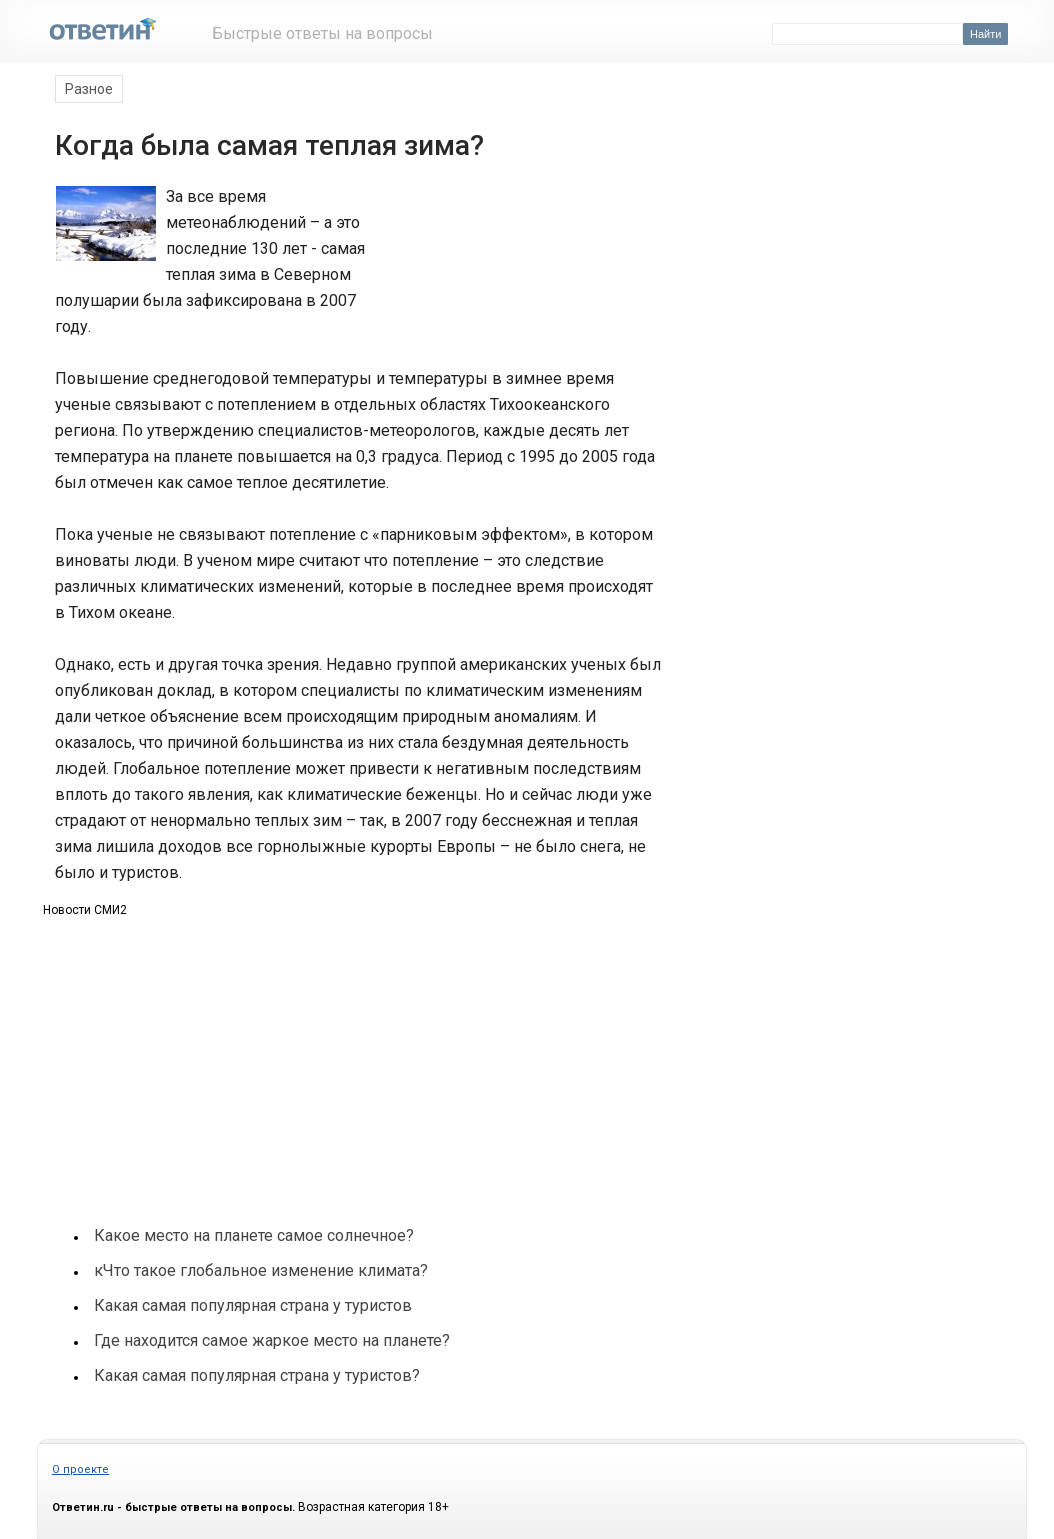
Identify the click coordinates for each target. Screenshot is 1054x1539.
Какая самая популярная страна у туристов (253, 1305)
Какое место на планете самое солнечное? (254, 1235)
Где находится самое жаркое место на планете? (272, 1340)
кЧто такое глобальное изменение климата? (261, 1270)
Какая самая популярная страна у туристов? (257, 1375)
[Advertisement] (525, 258)
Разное (89, 89)
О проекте (80, 1469)
